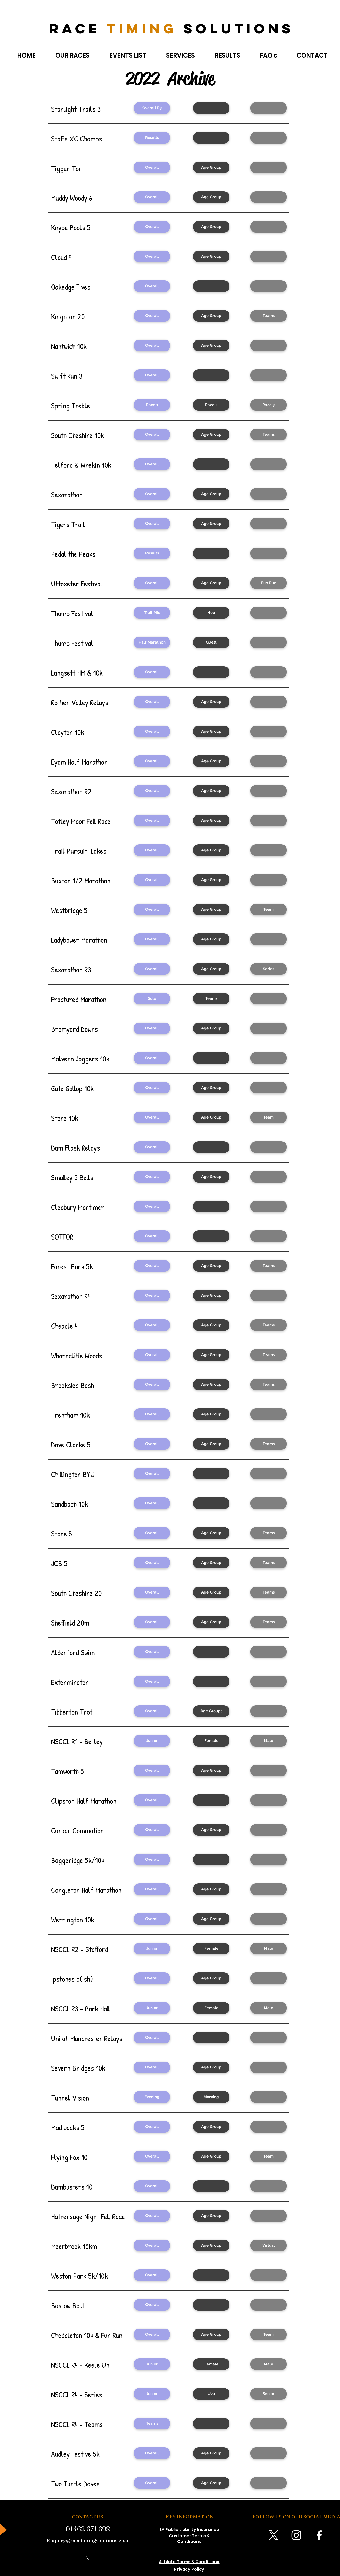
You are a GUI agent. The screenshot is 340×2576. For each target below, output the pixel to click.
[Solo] (152, 998)
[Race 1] (152, 405)
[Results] (152, 138)
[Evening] (152, 2097)
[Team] (268, 909)
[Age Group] (211, 167)
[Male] (268, 1741)
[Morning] (211, 2097)
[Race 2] (211, 405)
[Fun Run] (268, 583)
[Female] (211, 1741)
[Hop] (211, 613)
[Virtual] (268, 2245)
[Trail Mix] (152, 613)
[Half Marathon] (152, 642)
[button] (211, 108)
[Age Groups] (211, 1711)
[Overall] (152, 167)
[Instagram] (296, 2535)
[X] (273, 2535)
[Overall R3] (152, 108)
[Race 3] (268, 405)
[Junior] (152, 1741)
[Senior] (268, 2394)
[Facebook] (319, 2535)
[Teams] (268, 316)
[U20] (211, 2394)
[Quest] (211, 642)
